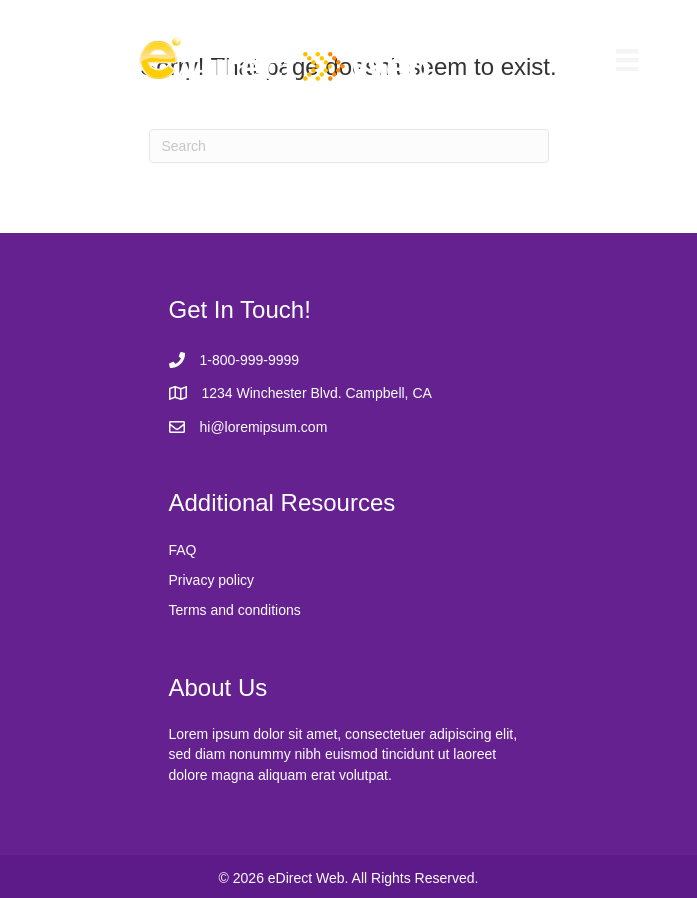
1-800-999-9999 (250, 360)
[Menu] (627, 60)
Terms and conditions (235, 610)
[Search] (349, 146)
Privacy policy (212, 580)
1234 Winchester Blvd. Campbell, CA (317, 393)
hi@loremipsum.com (264, 427)
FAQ (183, 550)
